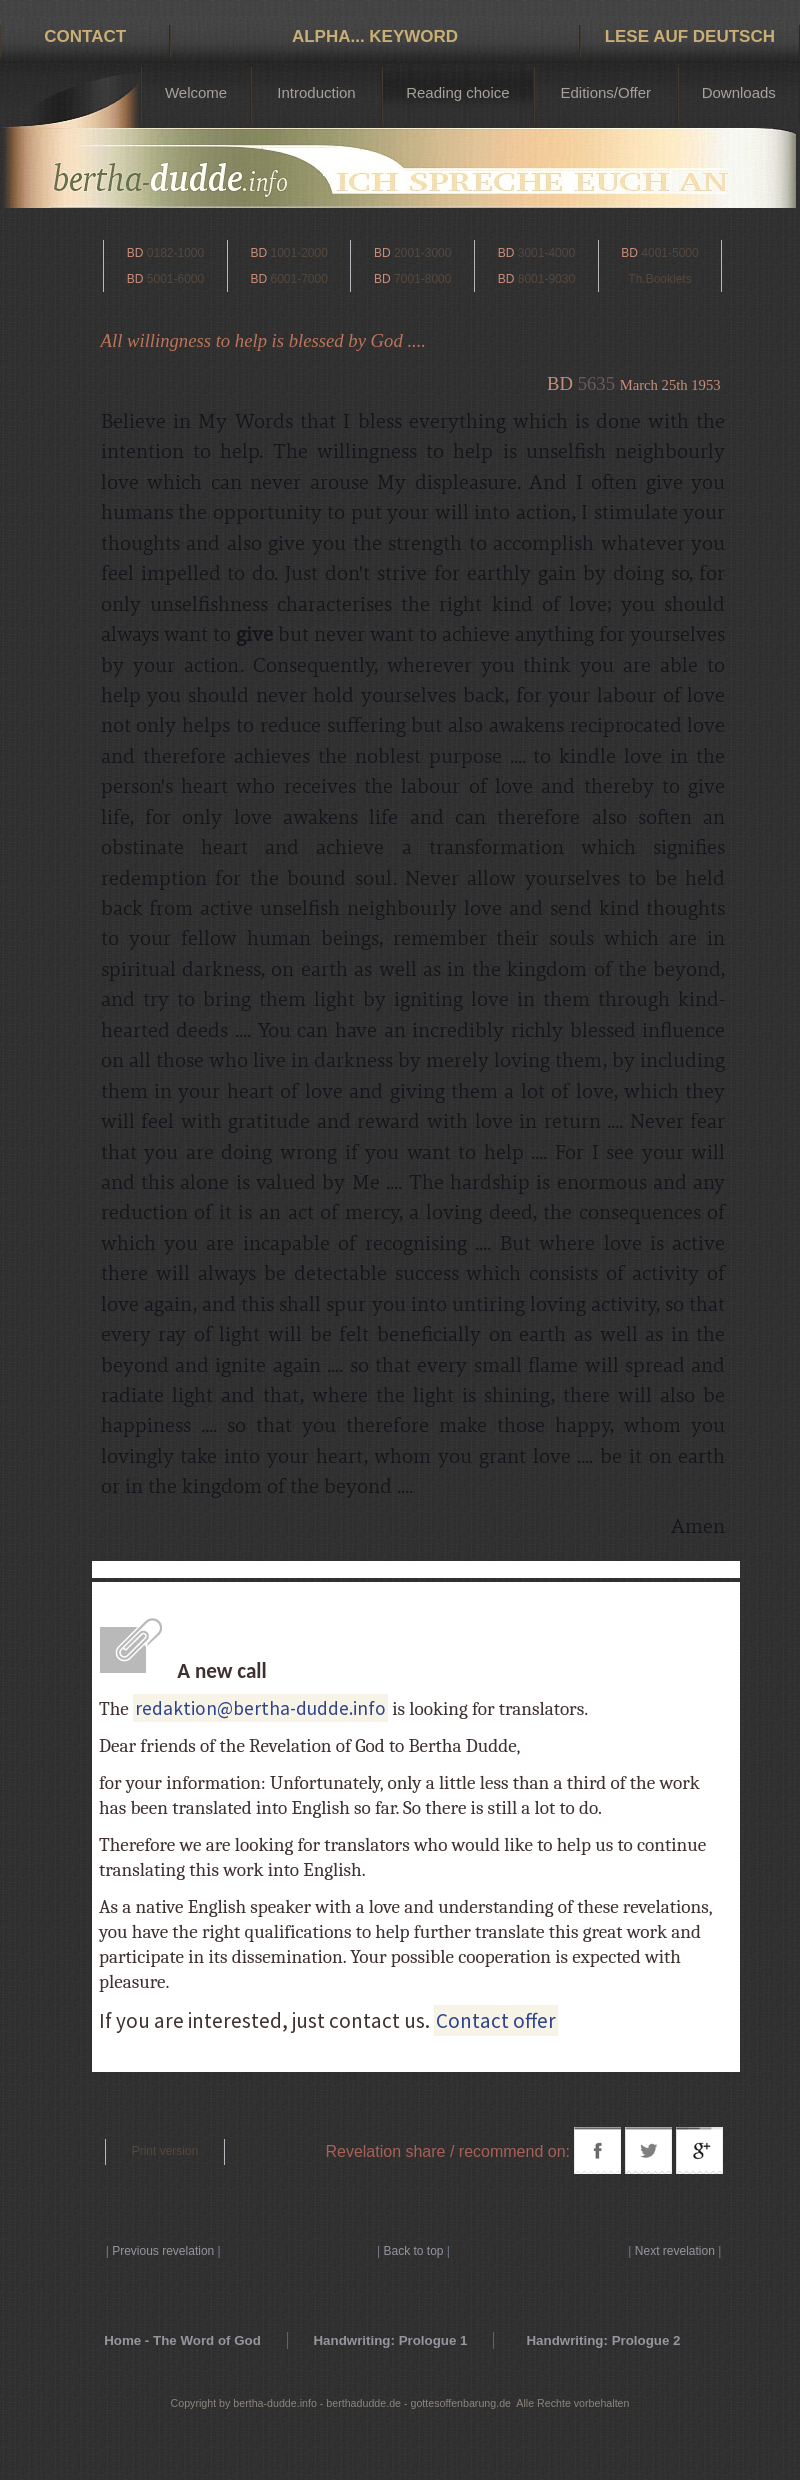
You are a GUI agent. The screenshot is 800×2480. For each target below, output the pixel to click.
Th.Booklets (659, 279)
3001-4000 (536, 253)
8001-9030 (536, 279)
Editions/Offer (605, 92)
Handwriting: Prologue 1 (390, 2340)
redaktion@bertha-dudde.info (260, 1708)
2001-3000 (412, 253)
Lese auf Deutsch (690, 36)
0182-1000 (165, 253)
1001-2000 (288, 253)
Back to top (413, 2251)
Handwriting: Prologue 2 (603, 2340)
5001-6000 (165, 279)
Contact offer (496, 2020)
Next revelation (675, 2251)
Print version (165, 2151)
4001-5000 (659, 253)
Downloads (739, 92)
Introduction (316, 92)
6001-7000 (288, 279)
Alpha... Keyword (375, 36)
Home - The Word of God (182, 2340)
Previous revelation (163, 2251)
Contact (85, 36)
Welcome (196, 92)
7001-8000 (412, 279)
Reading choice (457, 92)
